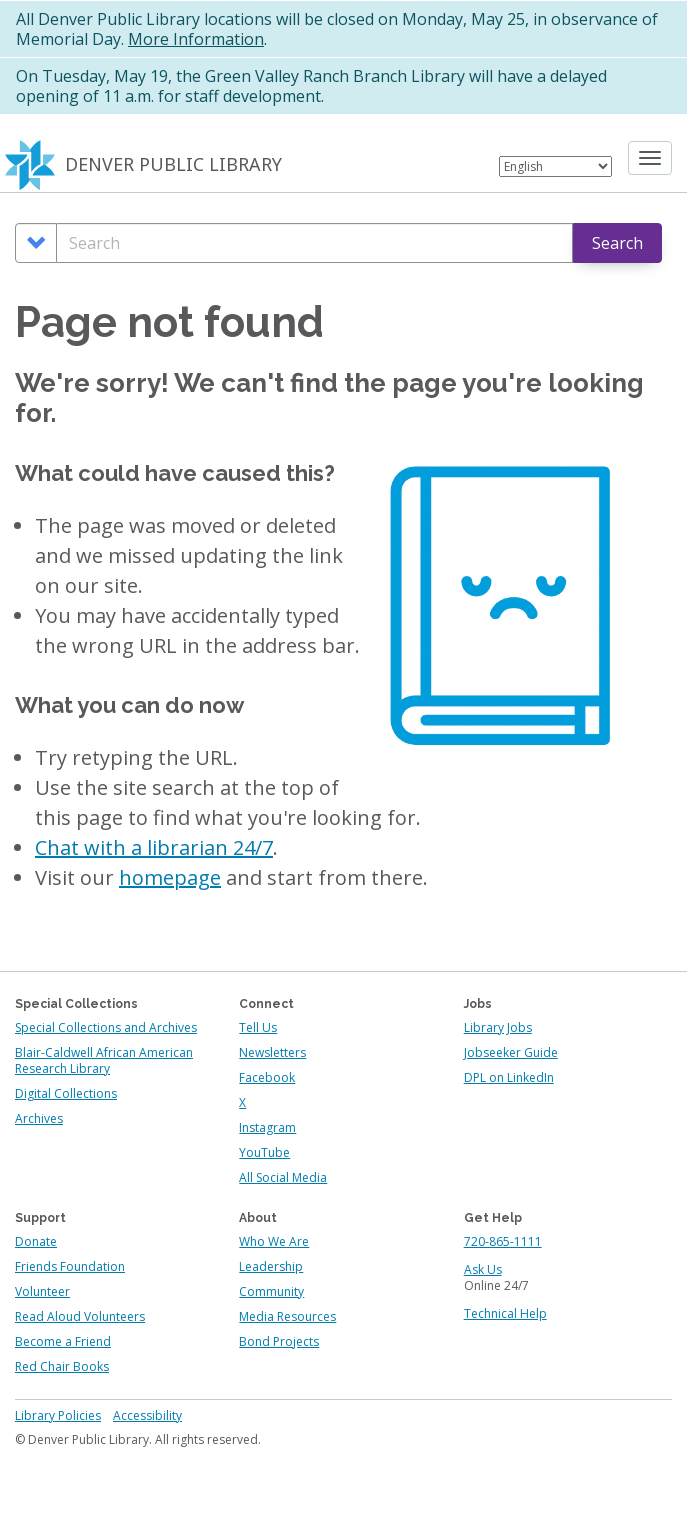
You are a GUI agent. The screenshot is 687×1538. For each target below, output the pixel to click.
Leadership (271, 1266)
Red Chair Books (62, 1366)
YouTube (264, 1152)
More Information (196, 39)
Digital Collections (66, 1093)
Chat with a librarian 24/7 (154, 847)
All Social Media (283, 1177)
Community (271, 1291)
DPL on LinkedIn (509, 1077)
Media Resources (287, 1316)
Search (617, 243)
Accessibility (147, 1415)
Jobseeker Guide (511, 1052)
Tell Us (258, 1027)
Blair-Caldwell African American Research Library (104, 1060)
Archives (39, 1118)
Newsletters (272, 1052)
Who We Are (274, 1241)
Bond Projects (279, 1341)
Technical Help (505, 1313)
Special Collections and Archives (106, 1027)
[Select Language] (555, 166)
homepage (170, 877)
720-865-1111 (503, 1241)
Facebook (267, 1077)
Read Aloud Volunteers (80, 1316)
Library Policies (58, 1415)
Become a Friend (63, 1341)
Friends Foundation (70, 1266)
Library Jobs (498, 1027)
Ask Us (483, 1269)
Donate (36, 1241)
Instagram (267, 1127)
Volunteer (42, 1291)
